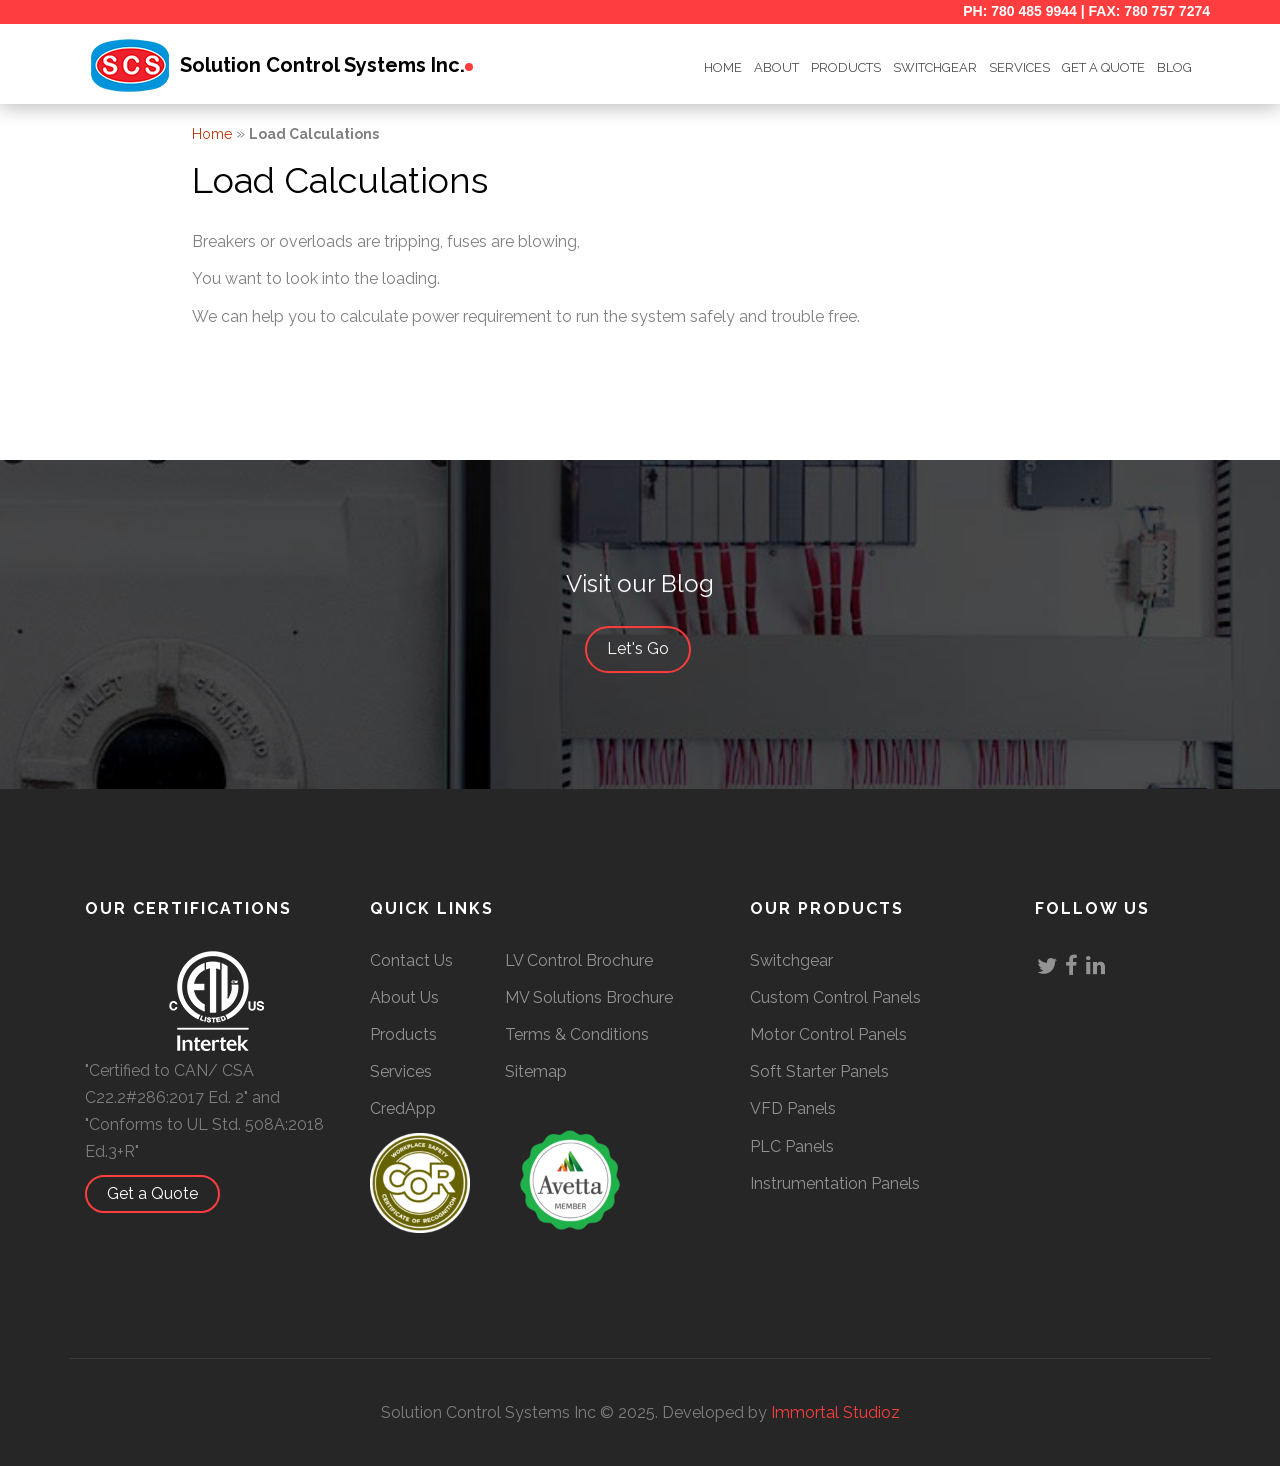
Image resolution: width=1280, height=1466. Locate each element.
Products (846, 67)
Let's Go (648, 649)
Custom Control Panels (835, 997)
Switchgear (791, 960)
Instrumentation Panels (835, 1183)
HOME (723, 67)
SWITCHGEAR (935, 67)
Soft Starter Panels (819, 1071)
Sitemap (536, 1071)
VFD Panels (793, 1108)
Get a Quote (162, 1193)
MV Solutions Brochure (589, 997)
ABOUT (776, 67)
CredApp (403, 1108)
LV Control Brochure (579, 960)
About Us (404, 997)
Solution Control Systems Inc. (322, 65)
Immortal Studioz (835, 1412)
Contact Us (411, 960)
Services (1019, 67)
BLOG (1174, 67)
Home (212, 134)
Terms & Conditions (577, 1034)
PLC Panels (792, 1146)
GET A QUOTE (1103, 67)
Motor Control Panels (828, 1034)
